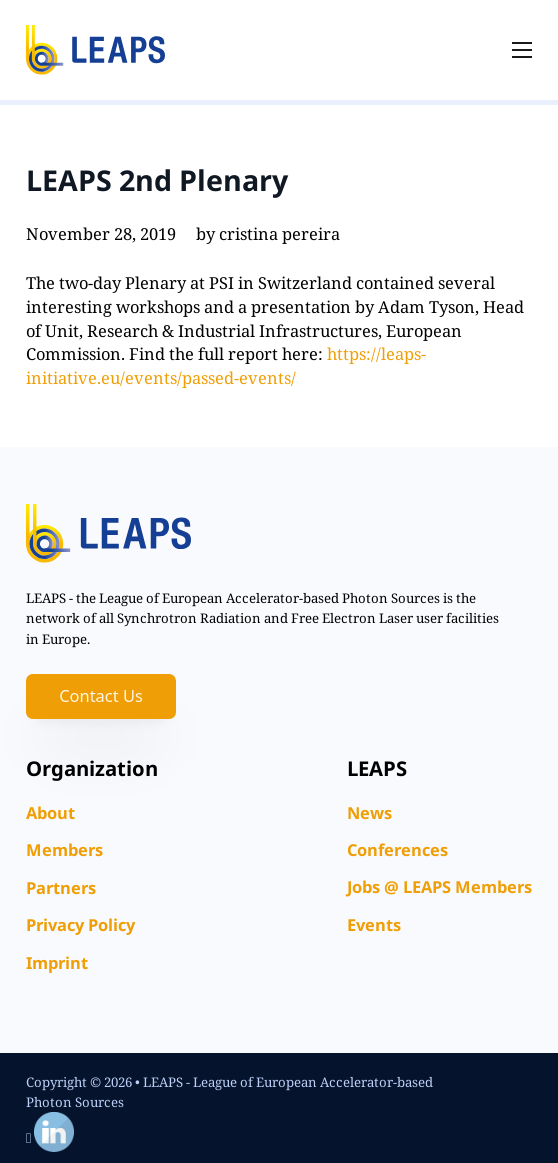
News (369, 812)
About (50, 812)
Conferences (397, 849)
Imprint (57, 962)
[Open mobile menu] (522, 50)
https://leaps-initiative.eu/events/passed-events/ (226, 365)
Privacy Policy (80, 924)
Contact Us (101, 695)
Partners (61, 887)
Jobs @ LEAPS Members (439, 886)
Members (64, 849)
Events (374, 924)
